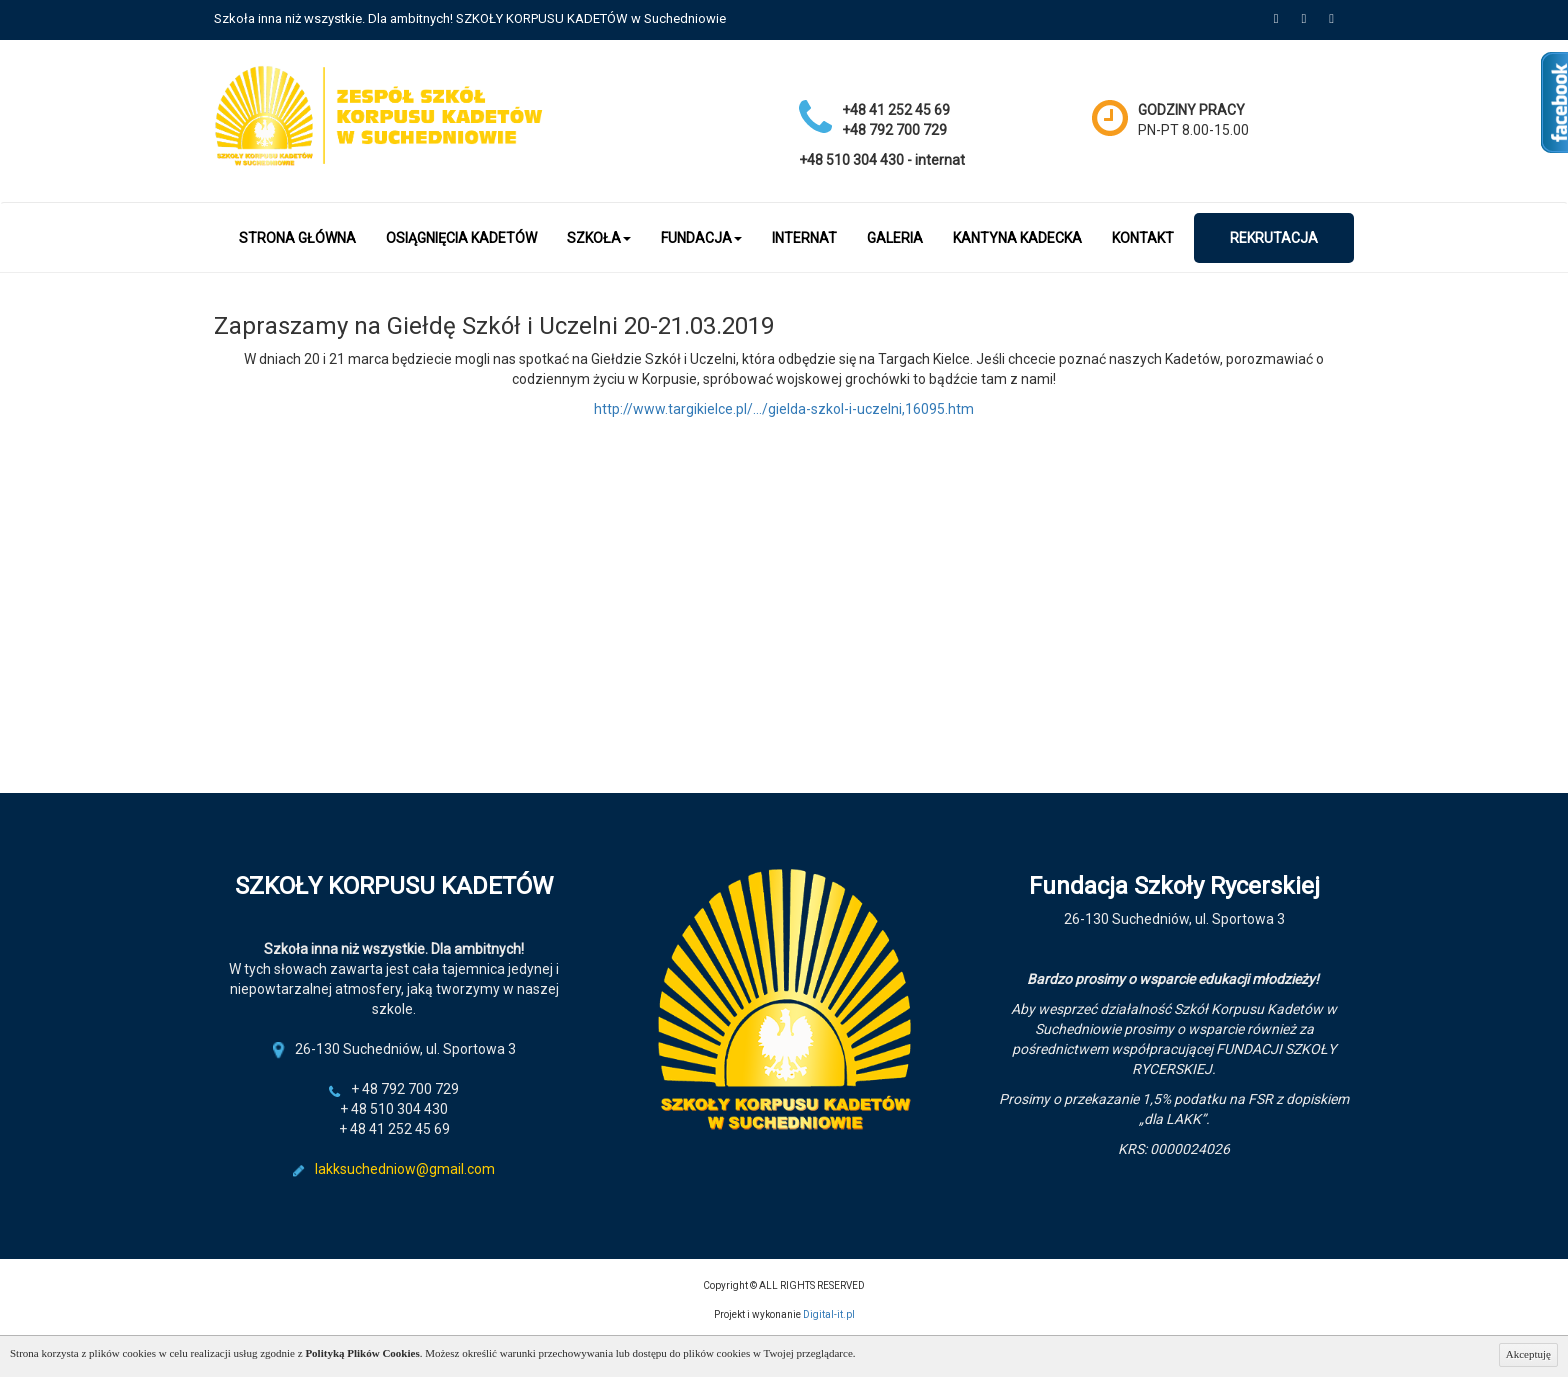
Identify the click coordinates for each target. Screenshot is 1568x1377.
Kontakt (1143, 238)
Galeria (895, 238)
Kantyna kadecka (1017, 238)
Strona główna (297, 238)
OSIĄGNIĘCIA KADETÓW (461, 238)
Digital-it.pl (829, 1314)
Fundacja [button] (701, 238)
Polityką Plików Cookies (362, 1353)
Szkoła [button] (599, 238)
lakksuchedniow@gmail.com (405, 1169)
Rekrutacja (1274, 238)
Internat (804, 238)
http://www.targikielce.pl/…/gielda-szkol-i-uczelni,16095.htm (784, 409)
